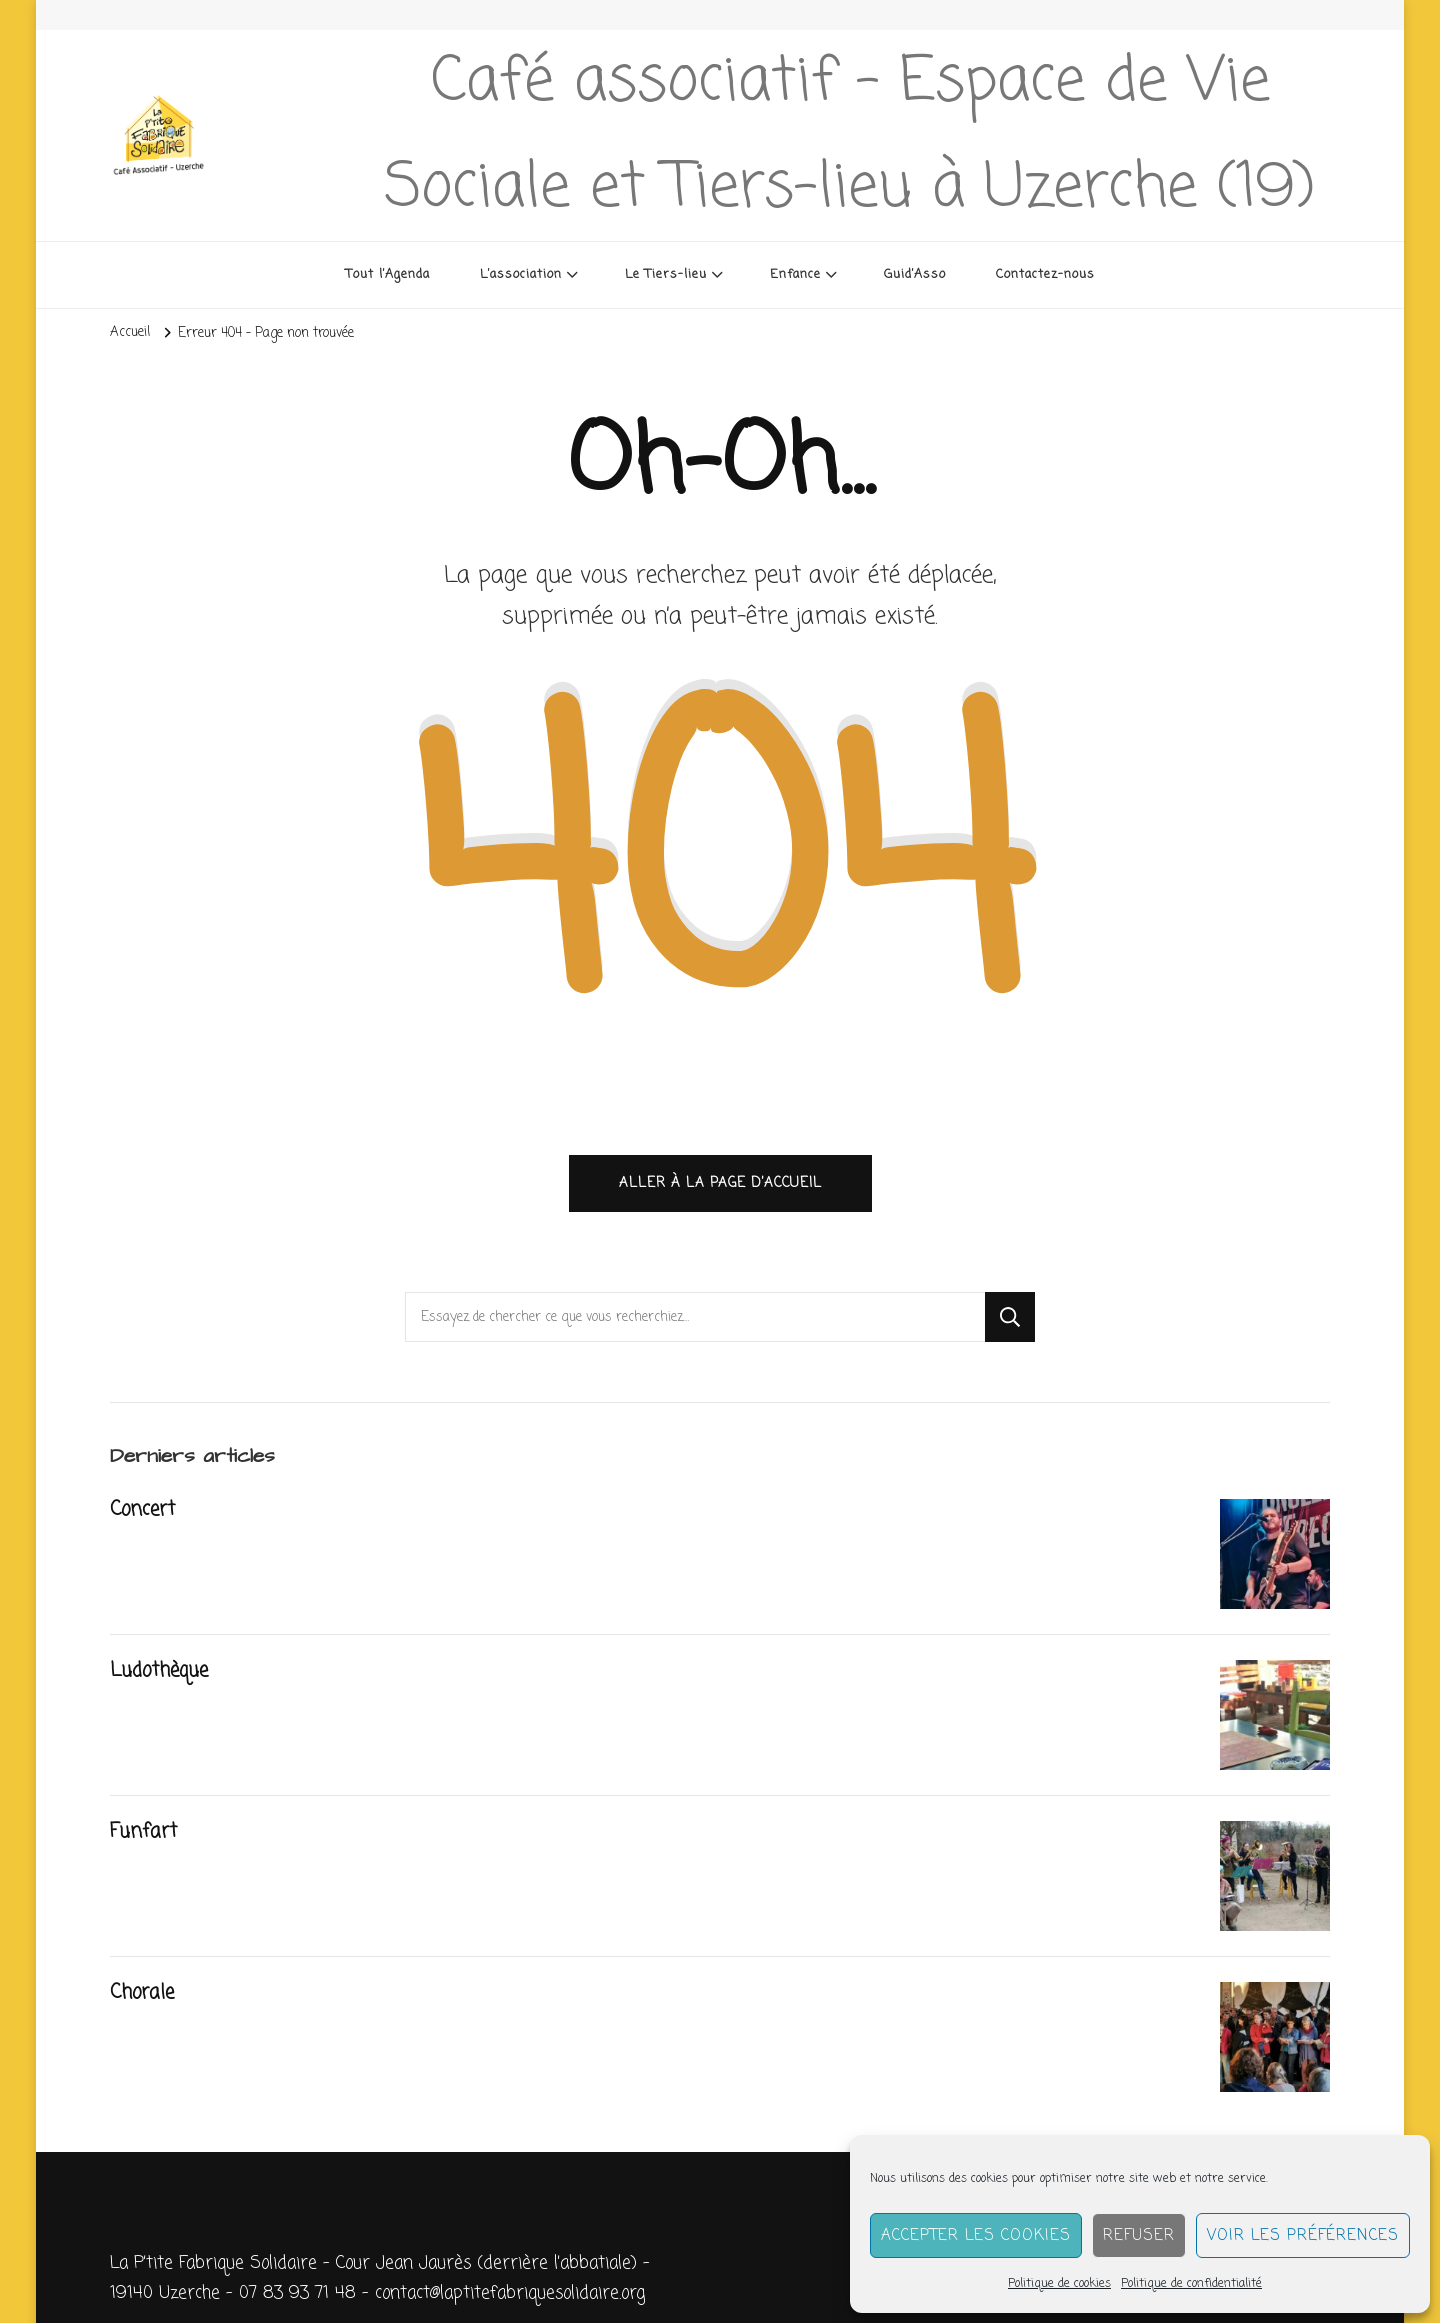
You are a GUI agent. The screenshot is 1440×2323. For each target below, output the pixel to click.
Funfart (143, 1832)
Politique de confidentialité (1191, 2284)
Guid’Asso (915, 274)
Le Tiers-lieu (666, 274)
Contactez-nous (1045, 274)
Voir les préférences (1303, 2236)
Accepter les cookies (976, 2236)
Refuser (1139, 2236)
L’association (521, 274)
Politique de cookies (1059, 2284)
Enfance (795, 274)
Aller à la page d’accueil (720, 1183)
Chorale (142, 1993)
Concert (142, 1510)
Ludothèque (159, 1671)
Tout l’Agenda (388, 274)
